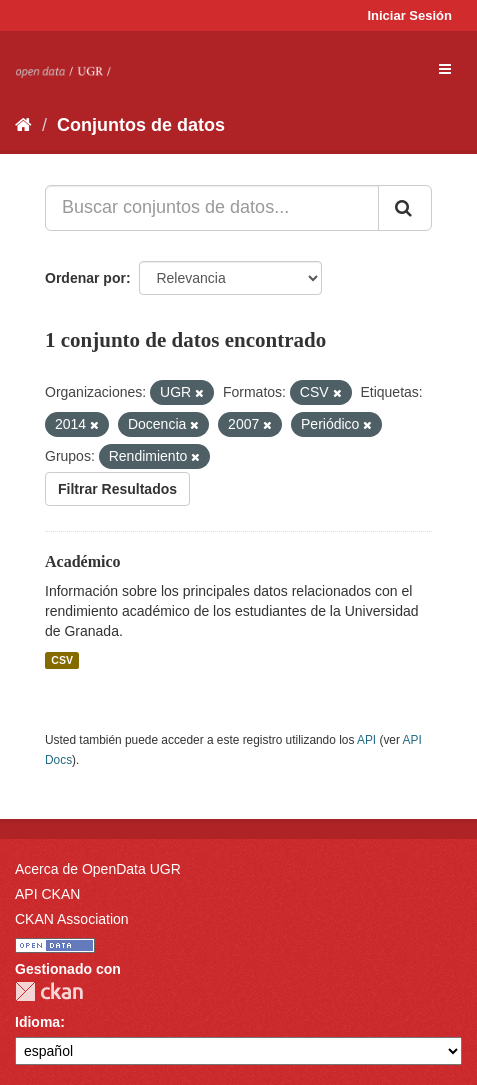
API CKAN (47, 894)
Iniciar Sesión (409, 15)
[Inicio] (23, 125)
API (366, 740)
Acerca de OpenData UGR (98, 869)
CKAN (49, 991)
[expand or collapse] (445, 69)
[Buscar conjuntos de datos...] (212, 208)
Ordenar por (85, 278)
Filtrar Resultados (117, 489)
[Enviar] (405, 208)
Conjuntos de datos (141, 125)
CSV (62, 660)
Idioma (37, 1022)
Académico (83, 561)
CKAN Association (72, 919)
